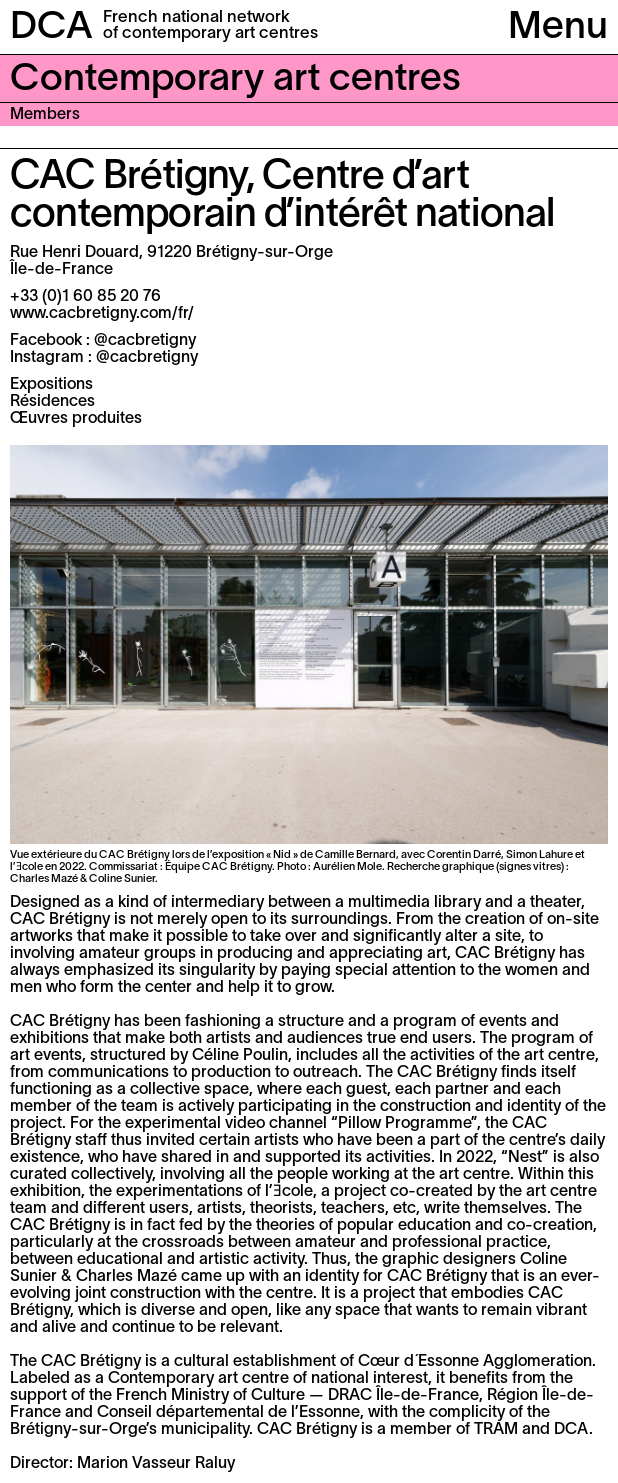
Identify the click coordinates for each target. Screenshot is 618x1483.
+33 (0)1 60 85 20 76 (85, 297)
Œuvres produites (76, 419)
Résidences (52, 402)
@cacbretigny (145, 341)
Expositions (51, 385)
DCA (51, 28)
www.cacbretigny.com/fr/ (102, 314)
